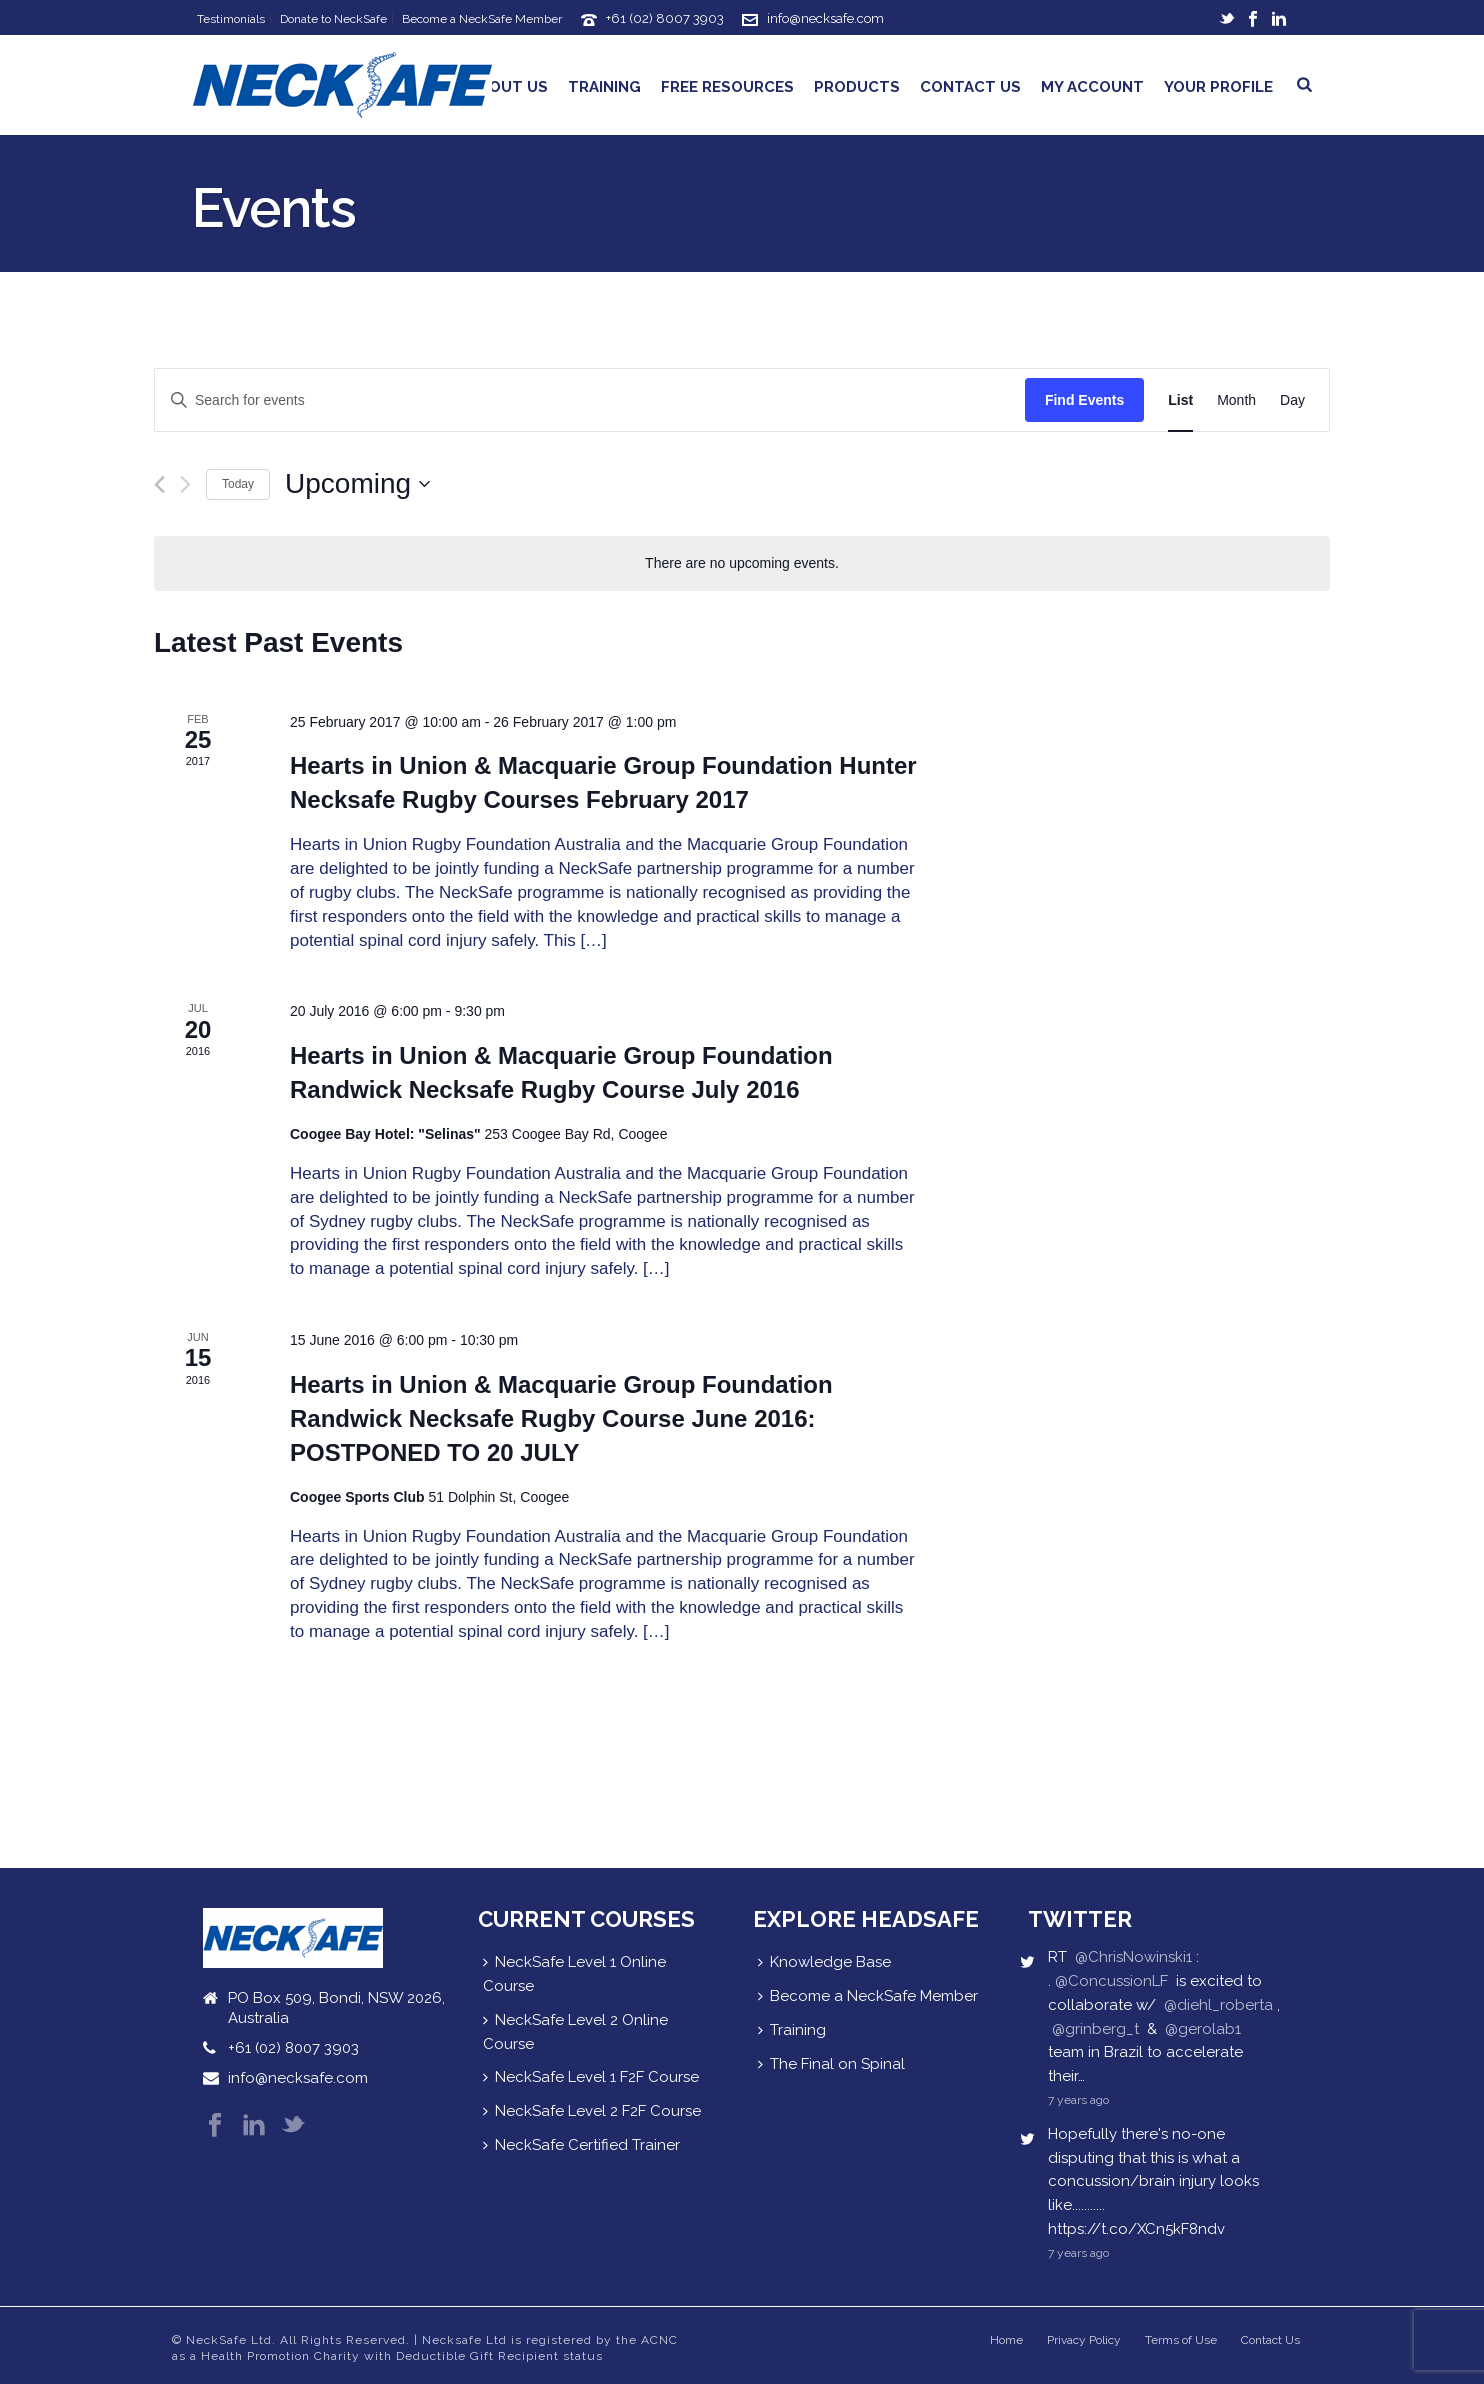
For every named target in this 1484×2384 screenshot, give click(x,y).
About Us (508, 87)
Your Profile (1218, 87)
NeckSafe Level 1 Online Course (574, 1974)
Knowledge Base (824, 1962)
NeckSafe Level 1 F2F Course (591, 2077)
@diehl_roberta (1218, 2005)
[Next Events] (185, 484)
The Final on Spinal (831, 2064)
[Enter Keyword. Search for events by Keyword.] (590, 400)
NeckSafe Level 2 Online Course (575, 2032)
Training (604, 87)
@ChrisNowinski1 (1133, 1957)
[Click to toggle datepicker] (357, 484)
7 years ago (1078, 2100)
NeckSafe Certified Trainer (581, 2145)
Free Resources (727, 87)
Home (1006, 2340)
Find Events (1084, 400)
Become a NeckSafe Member (868, 1996)
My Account (1092, 87)
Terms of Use (1181, 2340)
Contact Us (970, 87)
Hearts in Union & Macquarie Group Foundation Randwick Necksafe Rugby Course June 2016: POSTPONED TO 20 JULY (561, 1418)
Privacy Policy (1084, 2340)
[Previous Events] (159, 484)
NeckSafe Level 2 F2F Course (592, 2111)
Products (857, 87)
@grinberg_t (1095, 2029)
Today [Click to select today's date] (238, 484)
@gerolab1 (1203, 2029)
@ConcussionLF (1111, 1981)
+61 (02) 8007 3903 (665, 18)
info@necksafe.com (825, 18)
